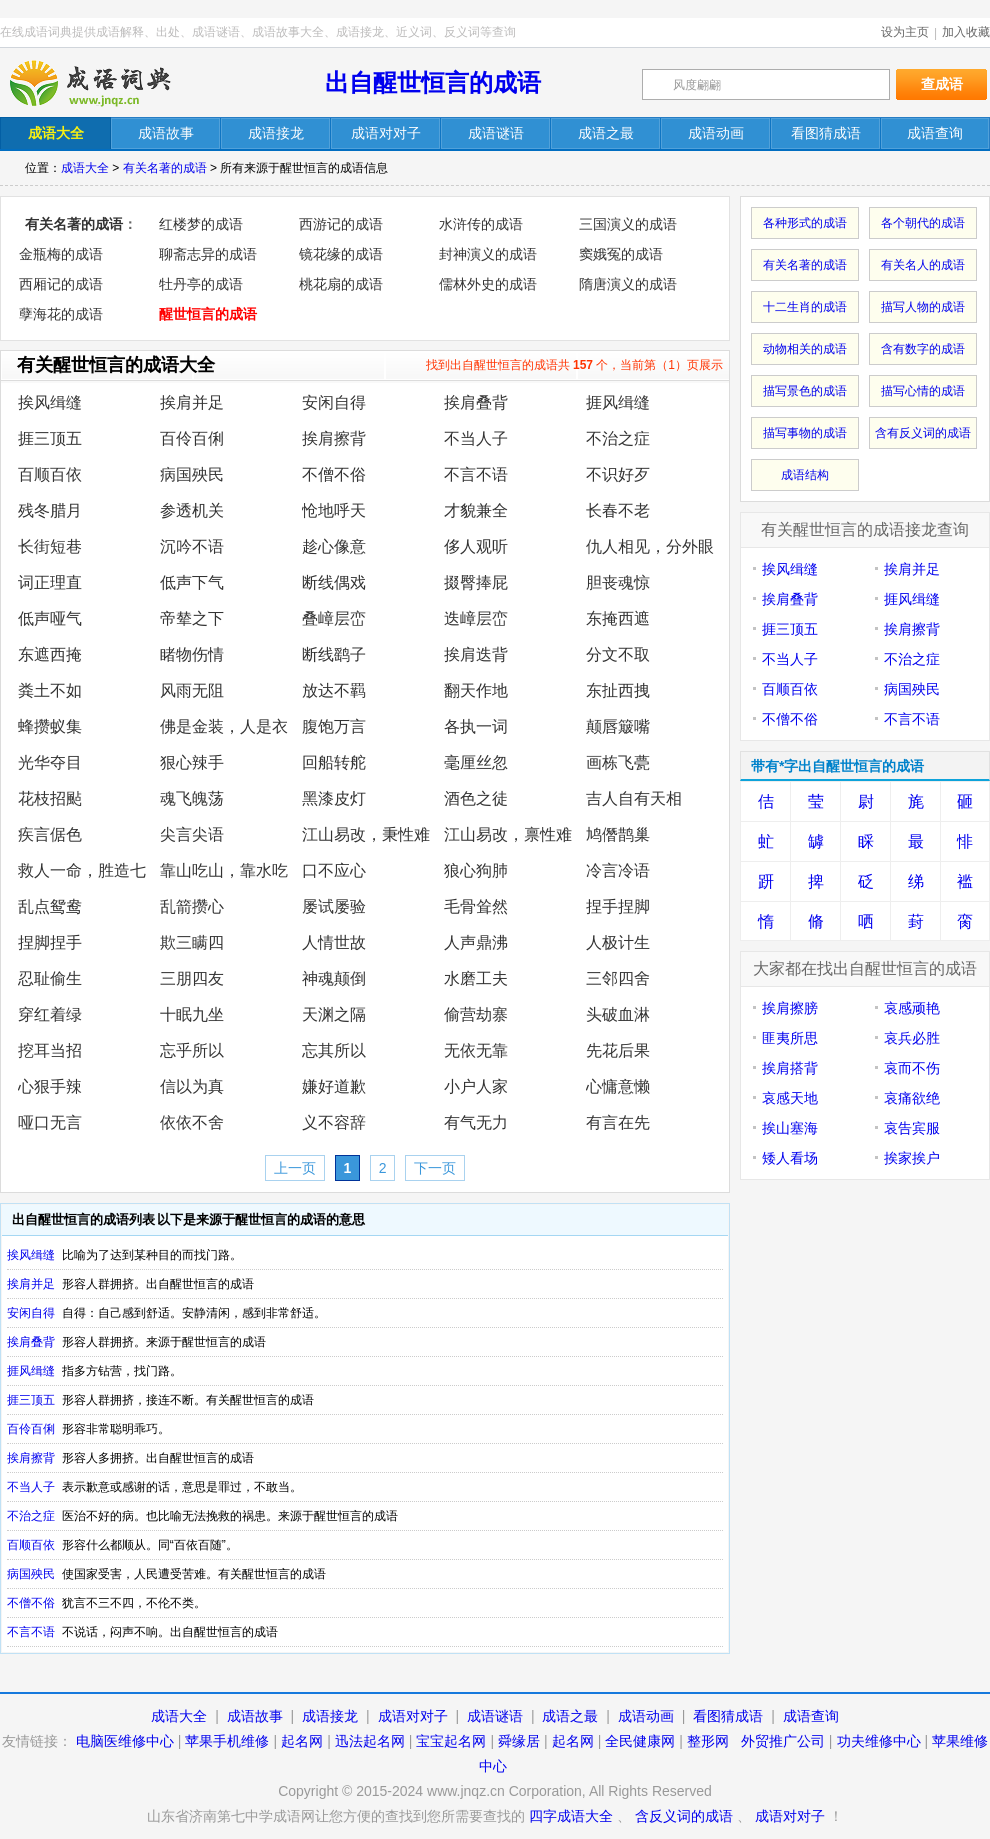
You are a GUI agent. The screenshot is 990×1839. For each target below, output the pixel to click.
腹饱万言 (334, 726)
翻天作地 (476, 690)
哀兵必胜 (912, 1038)
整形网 (708, 1741)
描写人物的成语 (923, 307)
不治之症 (618, 438)
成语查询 (811, 1716)
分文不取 (618, 654)
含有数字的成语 (923, 349)
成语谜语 (495, 1716)
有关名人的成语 (923, 265)
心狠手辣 (50, 1086)
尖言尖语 (192, 834)
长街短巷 (50, 546)
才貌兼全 (476, 510)
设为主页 (905, 32)
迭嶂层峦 (476, 618)
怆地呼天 (334, 510)
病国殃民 (192, 474)
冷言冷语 (618, 870)
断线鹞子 (334, 654)
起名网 (302, 1741)
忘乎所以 (192, 1050)
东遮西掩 (50, 654)
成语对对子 (413, 1716)
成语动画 (646, 1716)
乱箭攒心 (192, 906)
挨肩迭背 (476, 654)
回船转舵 (334, 762)
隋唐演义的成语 (628, 284)
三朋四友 (192, 978)
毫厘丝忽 (476, 762)
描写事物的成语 (805, 433)
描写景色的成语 (805, 391)
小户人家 (476, 1086)
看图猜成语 (728, 1716)
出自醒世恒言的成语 (433, 82)
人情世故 (334, 942)
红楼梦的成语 (201, 224)
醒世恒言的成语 (208, 314)
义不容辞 (334, 1122)
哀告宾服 (912, 1128)
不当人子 (476, 438)
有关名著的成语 (165, 168)
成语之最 (570, 1716)
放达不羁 (334, 690)
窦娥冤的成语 (621, 254)
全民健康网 (640, 1741)
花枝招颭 (50, 798)
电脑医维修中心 (125, 1741)
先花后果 (618, 1050)
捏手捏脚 (618, 906)
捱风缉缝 (618, 402)
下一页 (435, 1168)
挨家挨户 (912, 1158)
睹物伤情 (192, 654)
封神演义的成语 (488, 254)
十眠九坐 (192, 1014)
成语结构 (805, 475)
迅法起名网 (370, 1741)
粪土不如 (50, 690)
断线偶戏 (334, 582)
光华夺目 (50, 762)
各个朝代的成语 (923, 223)
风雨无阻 (192, 690)
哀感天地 (790, 1098)
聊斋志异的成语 (208, 254)
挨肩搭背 (790, 1068)
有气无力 (476, 1122)
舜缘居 (519, 1741)
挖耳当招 (50, 1050)
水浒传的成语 (481, 224)
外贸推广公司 (783, 1741)
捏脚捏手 (50, 942)
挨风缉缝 (50, 402)
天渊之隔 (334, 1014)
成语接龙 (330, 1716)
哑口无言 (50, 1122)
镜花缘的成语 (341, 254)
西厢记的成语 (61, 284)
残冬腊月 (50, 510)
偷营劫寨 (476, 1014)
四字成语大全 (571, 1816)
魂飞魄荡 (192, 798)
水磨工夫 (476, 978)
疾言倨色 (50, 834)
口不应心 (334, 870)
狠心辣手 (192, 762)
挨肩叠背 (476, 402)
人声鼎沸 (476, 942)
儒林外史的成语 (488, 284)
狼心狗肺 (476, 870)
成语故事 (255, 1716)
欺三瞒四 (192, 942)
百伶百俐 (192, 438)
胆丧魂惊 (618, 582)
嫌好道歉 (334, 1086)
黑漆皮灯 (334, 798)
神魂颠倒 (334, 978)
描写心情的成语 (923, 391)
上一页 (295, 1168)
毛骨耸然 (476, 906)
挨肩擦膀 (790, 1008)
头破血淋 (618, 1014)
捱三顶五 (50, 438)
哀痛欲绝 (912, 1098)
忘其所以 (334, 1050)
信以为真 (192, 1086)
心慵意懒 (618, 1086)
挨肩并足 (192, 402)
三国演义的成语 (628, 224)
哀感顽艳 (912, 1008)
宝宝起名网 (451, 1741)
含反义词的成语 (684, 1816)
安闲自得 (334, 402)
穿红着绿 (50, 1014)
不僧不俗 (334, 474)
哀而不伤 (912, 1068)
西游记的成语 (341, 224)
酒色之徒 (476, 798)
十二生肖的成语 (805, 307)
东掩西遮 (618, 618)
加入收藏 (966, 32)
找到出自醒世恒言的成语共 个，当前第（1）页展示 (574, 365)
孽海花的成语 (61, 314)
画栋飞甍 (618, 762)
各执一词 (476, 726)
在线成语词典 (107, 83)
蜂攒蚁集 (50, 726)
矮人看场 (790, 1158)
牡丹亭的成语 (201, 284)
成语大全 (85, 168)
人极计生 (618, 942)
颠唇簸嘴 (618, 726)
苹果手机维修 (227, 1741)
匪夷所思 (790, 1038)
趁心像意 (334, 546)
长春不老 (618, 510)
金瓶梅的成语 (61, 254)
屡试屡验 (334, 906)
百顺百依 (50, 474)
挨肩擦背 (334, 438)
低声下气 (192, 582)
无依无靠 (476, 1050)
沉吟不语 (192, 546)
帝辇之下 (192, 618)
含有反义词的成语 (923, 433)
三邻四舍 (618, 978)
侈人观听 (476, 546)
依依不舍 (192, 1122)
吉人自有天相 (634, 798)
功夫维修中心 (879, 1741)
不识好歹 (618, 474)
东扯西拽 (618, 690)
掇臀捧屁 (476, 582)
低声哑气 (50, 618)
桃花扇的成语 (341, 284)
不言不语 (476, 474)
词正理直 (50, 582)
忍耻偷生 (50, 978)
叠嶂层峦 (334, 618)
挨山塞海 (790, 1128)
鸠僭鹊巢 (618, 834)
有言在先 (618, 1122)
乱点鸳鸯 (50, 906)
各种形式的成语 (805, 223)
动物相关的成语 (805, 349)
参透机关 (192, 510)
